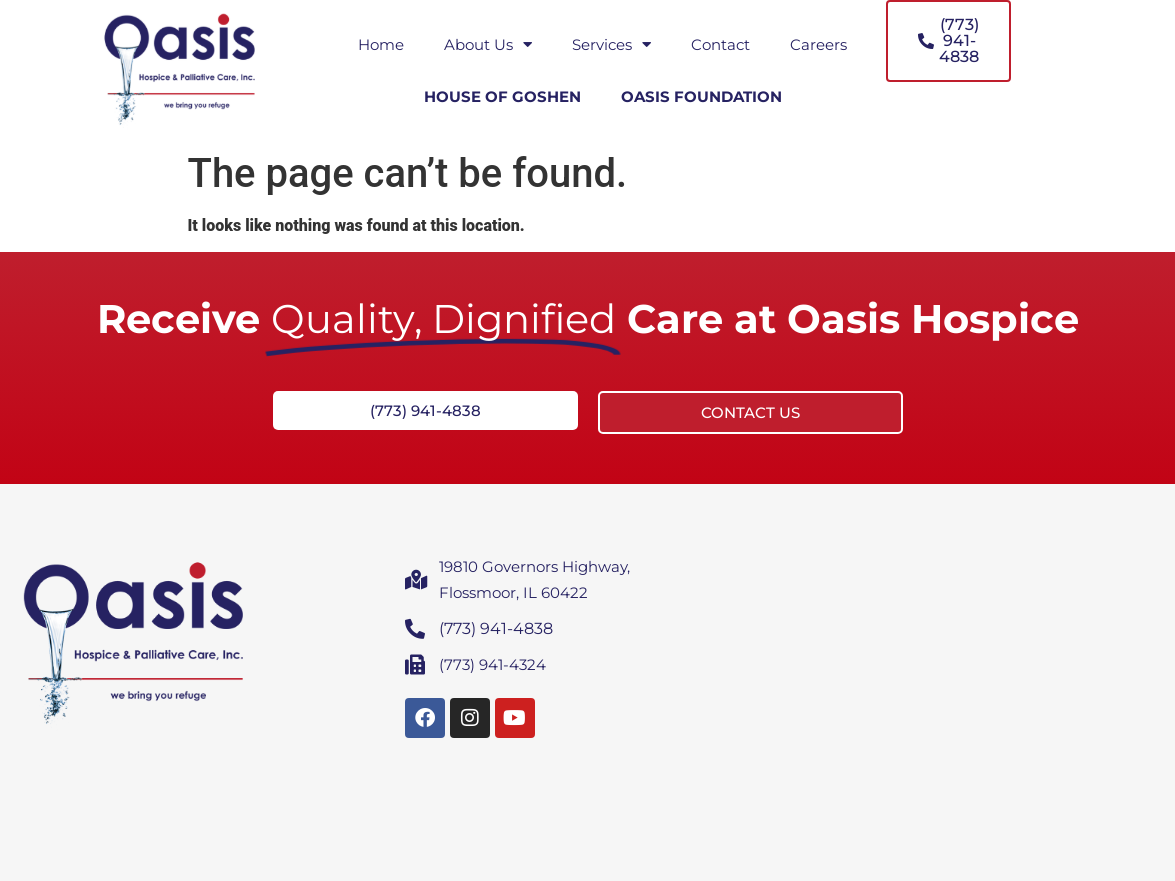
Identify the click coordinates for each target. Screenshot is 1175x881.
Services (611, 44)
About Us (488, 44)
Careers (818, 44)
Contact (720, 44)
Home (381, 44)
